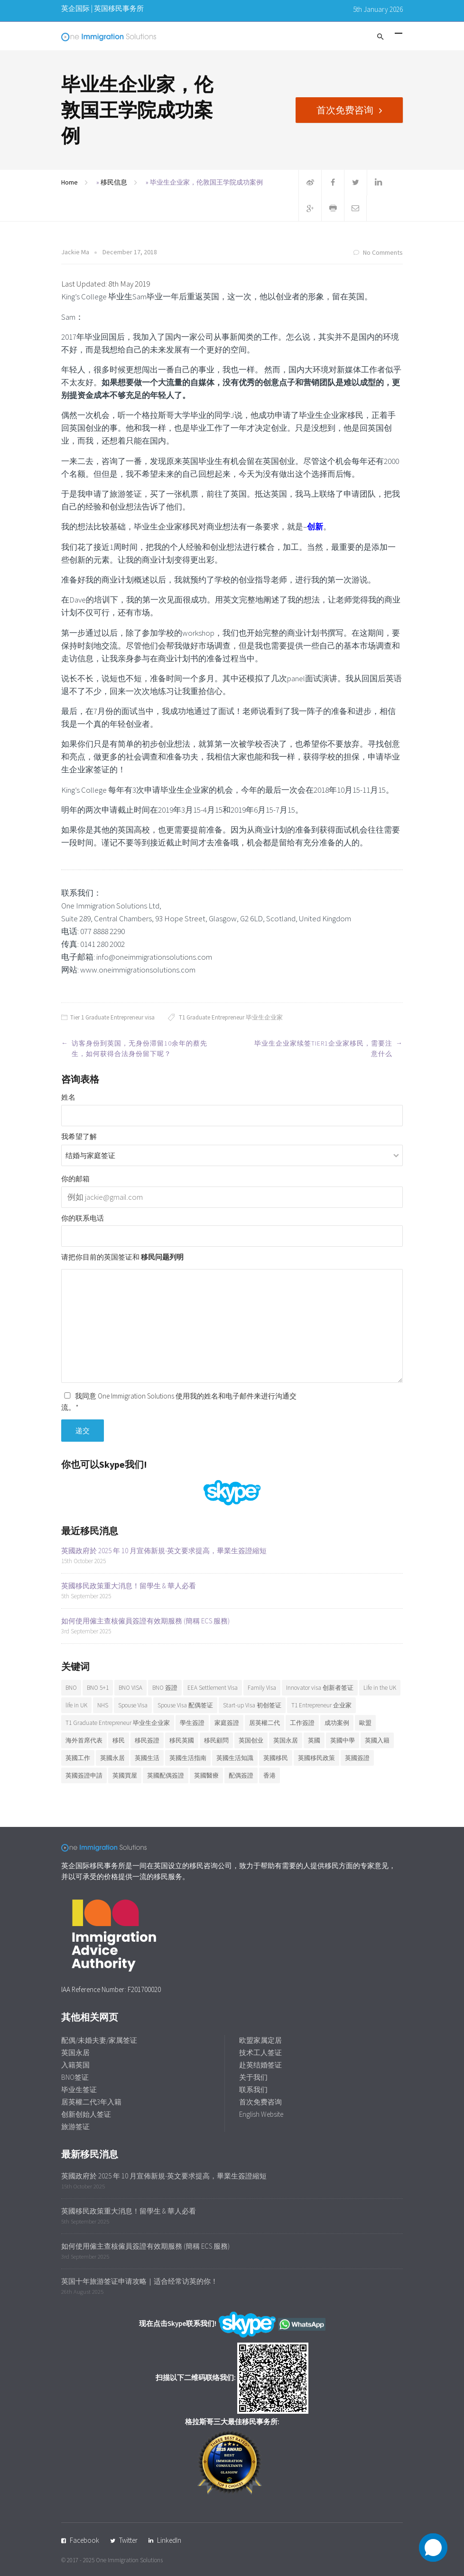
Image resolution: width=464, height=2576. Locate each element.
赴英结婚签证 (260, 2064)
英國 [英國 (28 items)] (314, 1740)
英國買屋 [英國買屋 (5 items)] (124, 1775)
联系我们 (253, 2089)
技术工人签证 (260, 2052)
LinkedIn (169, 2540)
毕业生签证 (79, 2089)
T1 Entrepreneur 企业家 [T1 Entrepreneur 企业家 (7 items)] (321, 1705)
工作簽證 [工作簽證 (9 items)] (302, 1723)
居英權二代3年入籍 (91, 2101)
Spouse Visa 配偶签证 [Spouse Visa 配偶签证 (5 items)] (185, 1705)
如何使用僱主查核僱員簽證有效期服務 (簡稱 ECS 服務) (145, 1620)
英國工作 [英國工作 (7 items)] (77, 1758)
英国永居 (75, 2052)
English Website (261, 2114)
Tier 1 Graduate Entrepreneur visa (112, 1017)
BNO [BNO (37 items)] (71, 1688)
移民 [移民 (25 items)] (118, 1740)
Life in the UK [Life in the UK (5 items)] (379, 1688)
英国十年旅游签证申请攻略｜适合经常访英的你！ (139, 2281)
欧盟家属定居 (260, 2040)
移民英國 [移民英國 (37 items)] (181, 1740)
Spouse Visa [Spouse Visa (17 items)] (133, 1705)
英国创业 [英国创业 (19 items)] (251, 1740)
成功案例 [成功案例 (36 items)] (337, 1723)
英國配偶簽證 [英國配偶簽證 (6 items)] (165, 1775)
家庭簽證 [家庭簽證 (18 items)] (226, 1723)
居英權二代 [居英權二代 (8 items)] (264, 1723)
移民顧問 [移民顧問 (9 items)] (216, 1740)
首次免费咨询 (344, 110)
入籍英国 (75, 2064)
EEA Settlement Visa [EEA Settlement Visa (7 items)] (212, 1688)
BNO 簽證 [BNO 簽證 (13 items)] (164, 1688)
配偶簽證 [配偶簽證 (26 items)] (241, 1775)
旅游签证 (75, 2126)
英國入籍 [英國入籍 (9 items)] (377, 1740)
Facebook (84, 2540)
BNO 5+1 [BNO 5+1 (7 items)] (98, 1688)
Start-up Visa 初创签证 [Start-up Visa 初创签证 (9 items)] (252, 1705)
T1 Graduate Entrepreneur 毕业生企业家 (231, 1017)
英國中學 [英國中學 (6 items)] (342, 1740)
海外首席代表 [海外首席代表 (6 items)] (83, 1740)
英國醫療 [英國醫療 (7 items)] (206, 1775)
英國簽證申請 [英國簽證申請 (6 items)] (83, 1775)
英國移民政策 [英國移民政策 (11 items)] (316, 1758)
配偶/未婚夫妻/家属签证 (99, 2040)
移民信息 (114, 182)
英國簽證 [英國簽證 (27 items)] (357, 1758)
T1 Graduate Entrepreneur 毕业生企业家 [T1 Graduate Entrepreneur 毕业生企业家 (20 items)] (117, 1723)
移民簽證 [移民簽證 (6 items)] (147, 1740)
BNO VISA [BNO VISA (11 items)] (130, 1688)
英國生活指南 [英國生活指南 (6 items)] (187, 1758)
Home (69, 182)
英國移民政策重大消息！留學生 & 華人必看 (128, 1585)
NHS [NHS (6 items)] (102, 1705)
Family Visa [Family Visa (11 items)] (262, 1688)
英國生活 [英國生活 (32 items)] (147, 1758)
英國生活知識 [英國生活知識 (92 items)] (234, 1758)
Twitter (128, 2540)
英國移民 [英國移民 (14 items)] (275, 1758)
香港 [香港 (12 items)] (269, 1775)
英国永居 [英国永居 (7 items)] (285, 1740)
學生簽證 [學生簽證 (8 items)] (192, 1723)
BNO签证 (75, 2077)
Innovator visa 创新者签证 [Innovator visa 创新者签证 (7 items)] (319, 1688)
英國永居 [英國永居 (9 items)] (112, 1758)
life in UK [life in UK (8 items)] (76, 1705)
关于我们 (253, 2077)
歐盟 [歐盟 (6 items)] (365, 1723)
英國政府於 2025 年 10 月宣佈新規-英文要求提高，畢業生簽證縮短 (164, 1550)
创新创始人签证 (86, 2114)
